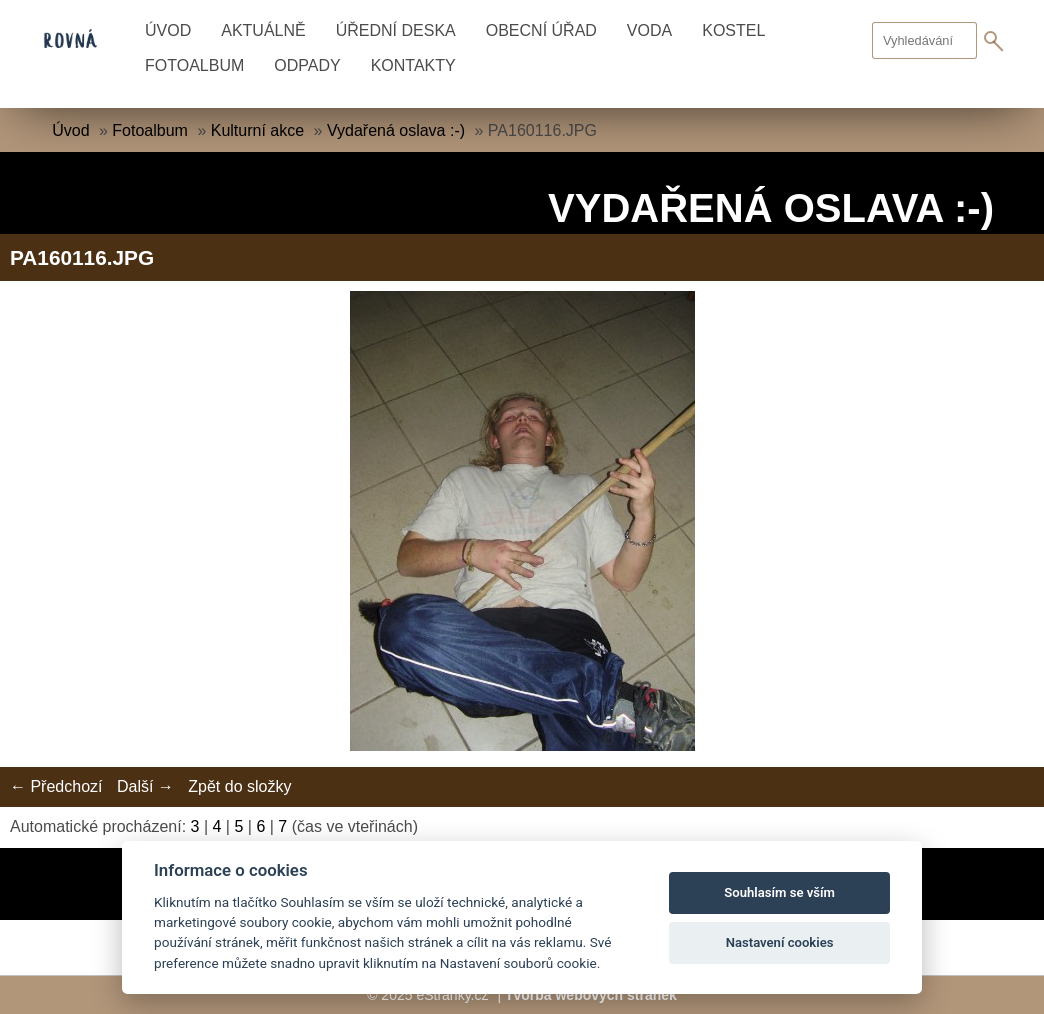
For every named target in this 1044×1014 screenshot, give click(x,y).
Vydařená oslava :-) (396, 130)
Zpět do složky (239, 786)
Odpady (307, 65)
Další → (145, 786)
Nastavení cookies (780, 942)
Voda (649, 30)
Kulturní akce (257, 130)
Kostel (733, 30)
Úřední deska (396, 30)
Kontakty (413, 65)
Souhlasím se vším (779, 892)
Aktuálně (263, 30)
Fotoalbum (194, 65)
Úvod (168, 30)
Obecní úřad (541, 30)
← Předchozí (56, 786)
